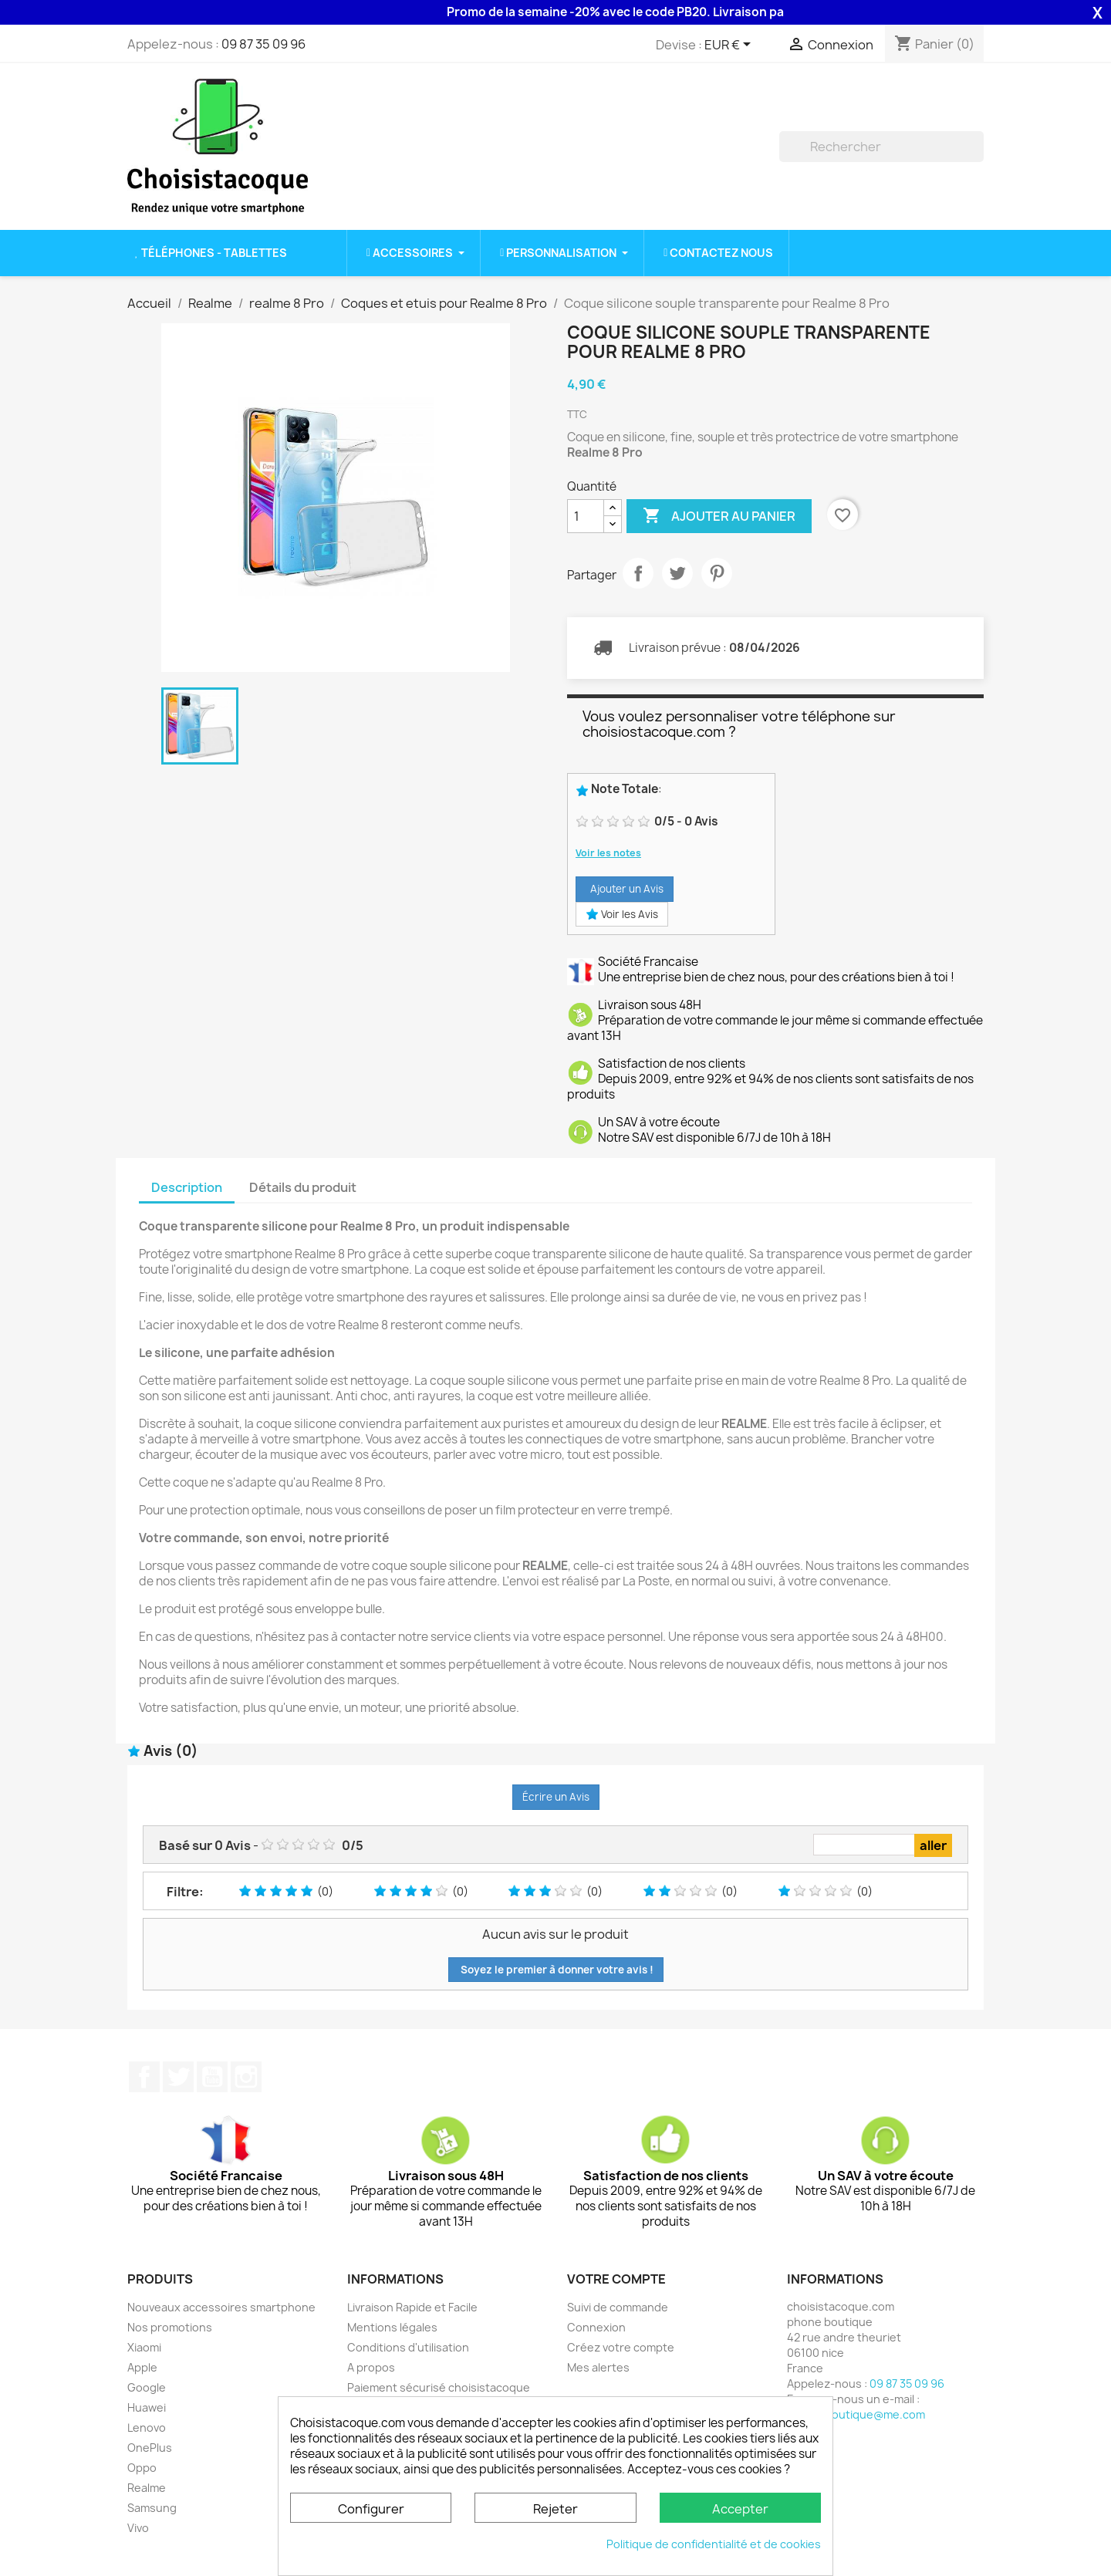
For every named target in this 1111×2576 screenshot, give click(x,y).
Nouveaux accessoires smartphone (221, 2307)
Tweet (677, 573)
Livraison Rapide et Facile (412, 2307)
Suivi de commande (617, 2307)
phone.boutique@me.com (856, 2414)
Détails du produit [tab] (302, 1187)
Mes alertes (598, 2367)
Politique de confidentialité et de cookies (713, 2544)
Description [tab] (186, 1187)
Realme (146, 2487)
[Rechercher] (881, 146)
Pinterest (716, 573)
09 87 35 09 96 (263, 43)
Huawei (146, 2407)
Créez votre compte (620, 2347)
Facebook (144, 2076)
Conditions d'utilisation (408, 2347)
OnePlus (149, 2447)
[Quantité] (585, 516)
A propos (371, 2367)
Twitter (178, 2076)
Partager (638, 573)
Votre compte (616, 2278)
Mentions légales (392, 2327)
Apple (142, 2367)
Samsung (152, 2507)
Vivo (138, 2527)
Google (146, 2387)
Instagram (246, 2076)
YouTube (212, 2076)
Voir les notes (608, 852)
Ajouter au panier (719, 516)
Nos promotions (169, 2327)
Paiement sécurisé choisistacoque (438, 2387)
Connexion (596, 2327)
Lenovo (146, 2427)
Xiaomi (144, 2347)
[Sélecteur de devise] (730, 45)
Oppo (142, 2467)
